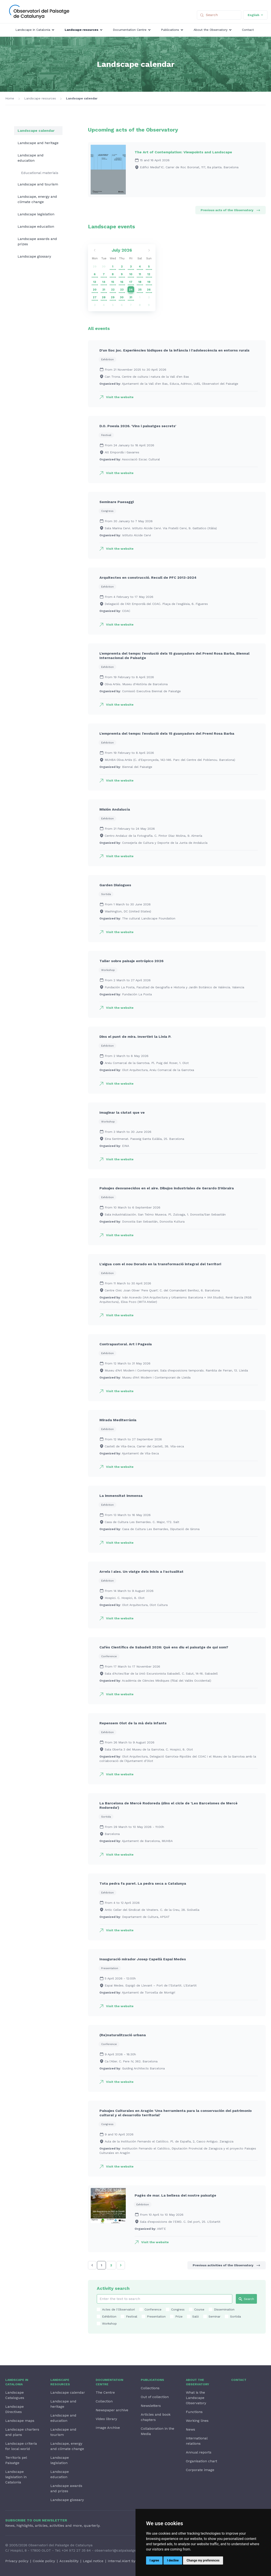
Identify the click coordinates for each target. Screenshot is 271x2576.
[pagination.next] (121, 2265)
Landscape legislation (36, 214)
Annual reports (198, 2452)
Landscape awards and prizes (37, 241)
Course (199, 2309)
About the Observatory (197, 2382)
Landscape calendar (81, 98)
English (255, 15)
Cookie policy (44, 2561)
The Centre (105, 2392)
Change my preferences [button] (203, 2560)
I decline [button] (173, 2560)
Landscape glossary (34, 256)
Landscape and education (31, 158)
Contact (238, 2380)
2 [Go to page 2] (111, 2265)
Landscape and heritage (38, 143)
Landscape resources (40, 98)
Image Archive (108, 2428)
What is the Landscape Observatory (196, 2397)
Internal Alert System (126, 2561)
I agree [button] (154, 2560)
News (190, 2429)
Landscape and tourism (38, 184)
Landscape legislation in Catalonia (16, 2477)
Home (9, 98)
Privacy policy (16, 2561)
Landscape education (36, 226)
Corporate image (200, 2470)
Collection (104, 2401)
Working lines (197, 2421)
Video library (106, 2419)
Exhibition (109, 2316)
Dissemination (224, 2309)
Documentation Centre (109, 2382)
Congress (178, 2309)
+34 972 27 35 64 (76, 2550)
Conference (153, 2309)
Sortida (235, 2316)
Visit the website (120, 397)
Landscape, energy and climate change (37, 199)
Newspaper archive (112, 2410)
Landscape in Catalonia (16, 2382)
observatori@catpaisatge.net (119, 2550)
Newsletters (151, 2406)
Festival (131, 2316)
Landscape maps (19, 2421)
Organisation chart (201, 2461)
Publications (152, 2380)
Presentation (156, 2316)
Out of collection (155, 2397)
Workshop (109, 2323)
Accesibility (69, 2561)
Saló (195, 2316)
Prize (179, 2316)
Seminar (214, 2316)
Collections (150, 2388)
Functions (194, 2412)
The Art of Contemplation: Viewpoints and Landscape (183, 152)
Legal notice (93, 2561)
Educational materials (39, 173)
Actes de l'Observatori (118, 2309)
